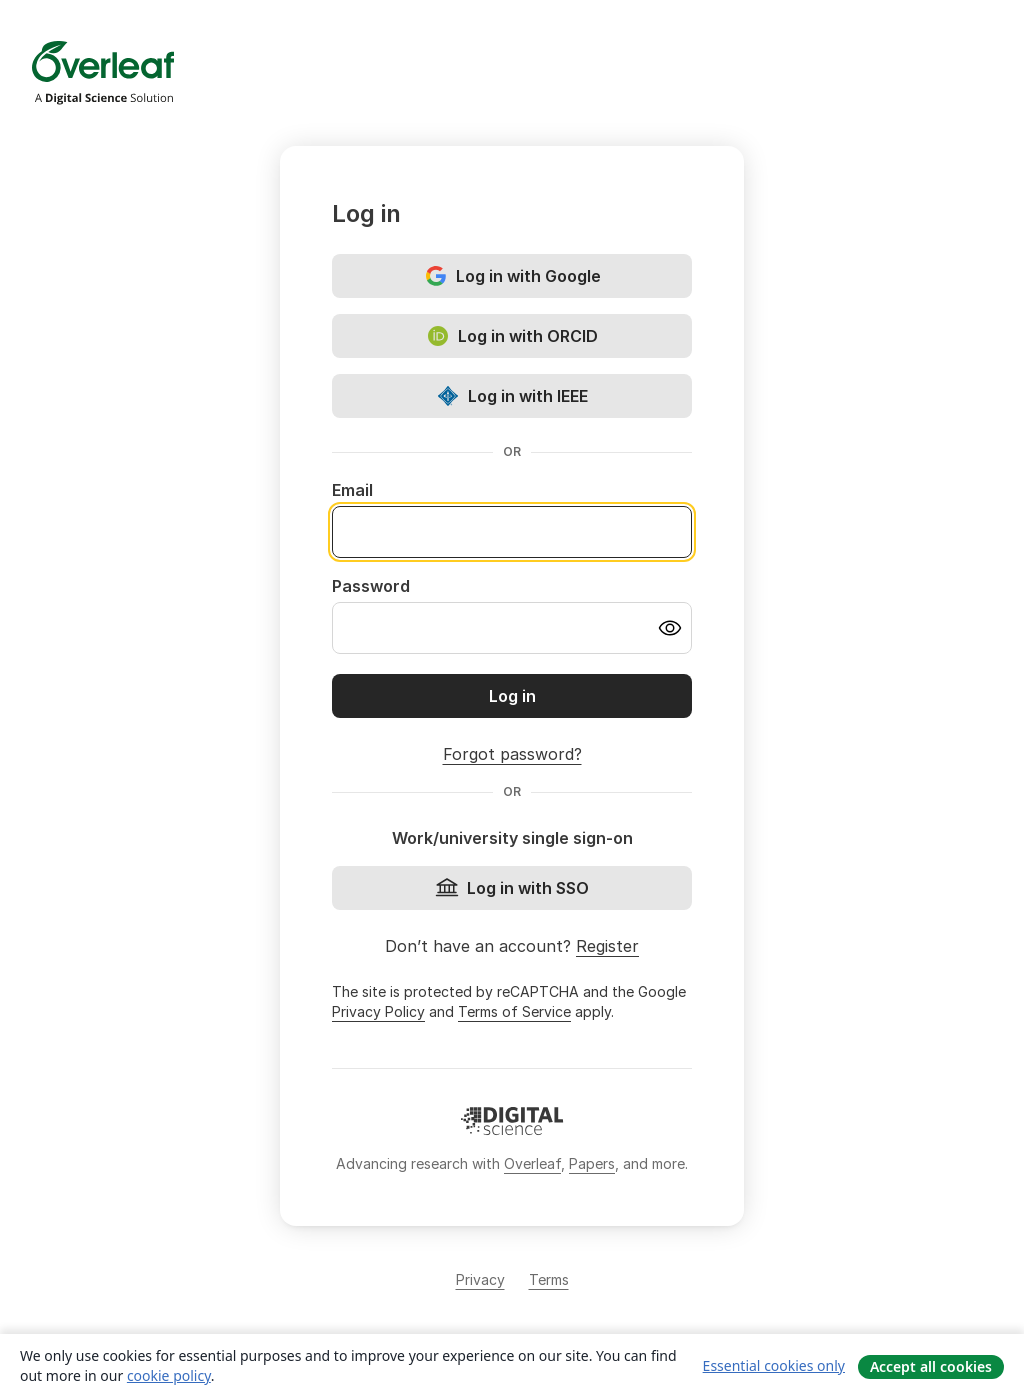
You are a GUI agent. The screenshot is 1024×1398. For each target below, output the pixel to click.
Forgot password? (512, 754)
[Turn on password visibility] (670, 628)
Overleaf (532, 1163)
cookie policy (169, 1375)
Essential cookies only (774, 1365)
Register (607, 946)
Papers (592, 1163)
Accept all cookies (931, 1366)
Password (371, 586)
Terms (549, 1279)
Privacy (480, 1279)
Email (352, 490)
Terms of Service (514, 1011)
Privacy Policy (378, 1011)
